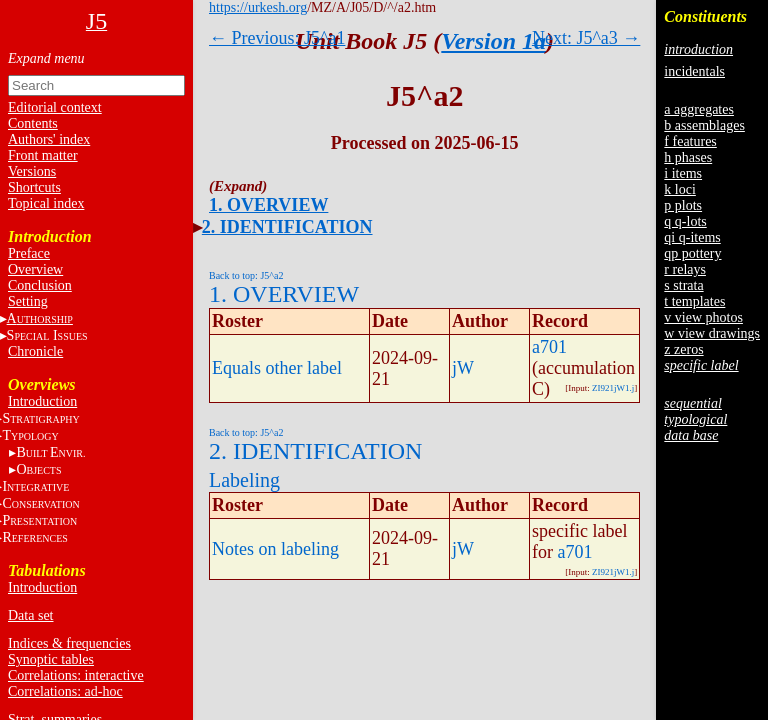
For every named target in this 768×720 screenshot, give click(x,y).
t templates (694, 301)
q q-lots (685, 221)
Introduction (42, 401)
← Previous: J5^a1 (277, 38)
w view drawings (712, 333)
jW (463, 368)
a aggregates (699, 109)
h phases (688, 157)
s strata (683, 285)
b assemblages (704, 125)
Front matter (43, 155)
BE (50, 452)
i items (683, 173)
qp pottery (692, 253)
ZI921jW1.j (613, 388)
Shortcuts (34, 187)
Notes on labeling (275, 549)
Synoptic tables (51, 659)
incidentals (694, 71)
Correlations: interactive (76, 675)
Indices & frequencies (69, 643)
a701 (549, 347)
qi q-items (692, 237)
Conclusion (40, 285)
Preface (29, 253)
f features (690, 141)
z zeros (683, 349)
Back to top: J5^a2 (246, 275)
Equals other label (277, 368)
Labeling (244, 480)
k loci (680, 189)
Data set (30, 615)
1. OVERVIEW (268, 205)
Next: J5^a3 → (586, 38)
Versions (32, 171)
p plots (683, 205)
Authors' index (49, 139)
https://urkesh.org (258, 7)
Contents (33, 123)
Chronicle (35, 351)
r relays (685, 269)
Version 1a (493, 41)
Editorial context (55, 107)
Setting (28, 301)
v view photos (703, 317)
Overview (35, 269)
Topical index (46, 203)
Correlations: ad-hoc (65, 691)
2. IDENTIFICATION (287, 227)
